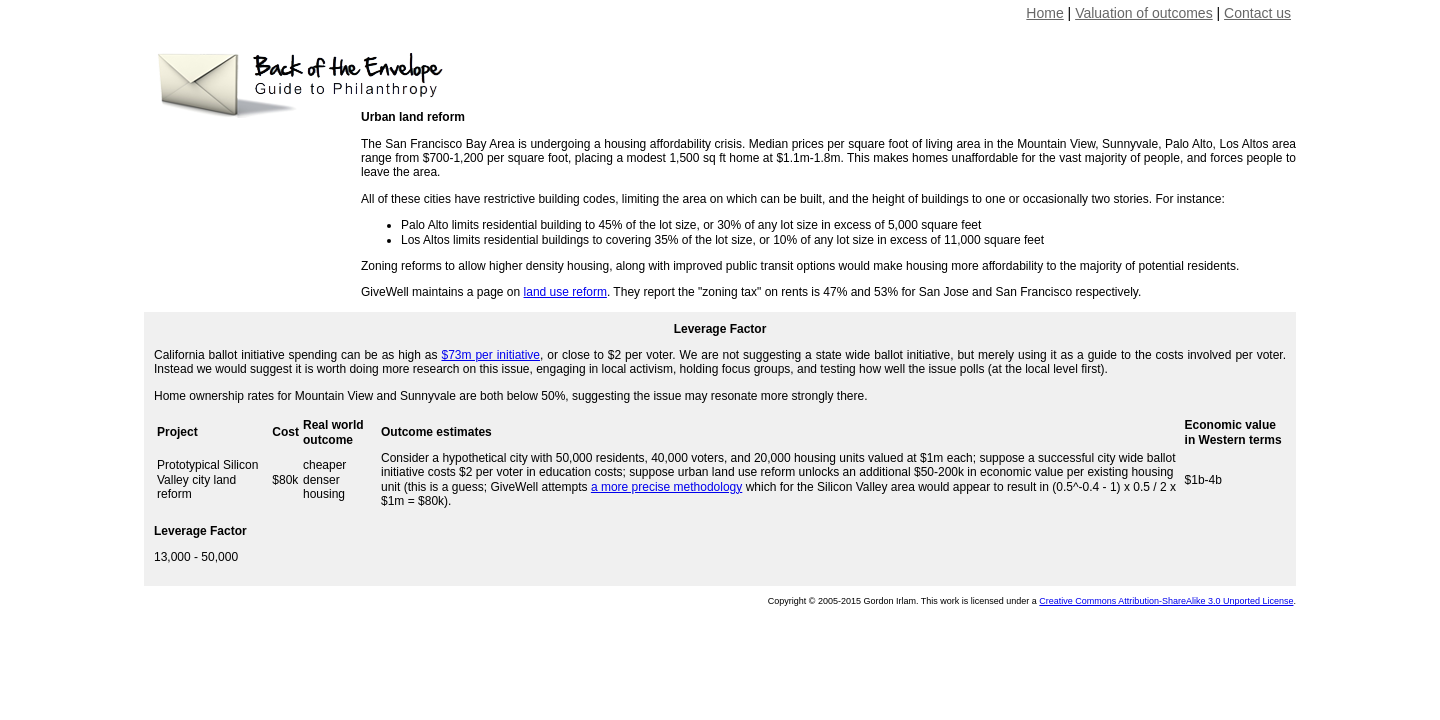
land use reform (565, 292)
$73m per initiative (490, 355)
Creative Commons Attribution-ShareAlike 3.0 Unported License (1166, 601)
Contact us (1257, 13)
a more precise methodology (666, 487)
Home (1044, 13)
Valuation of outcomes (1144, 13)
